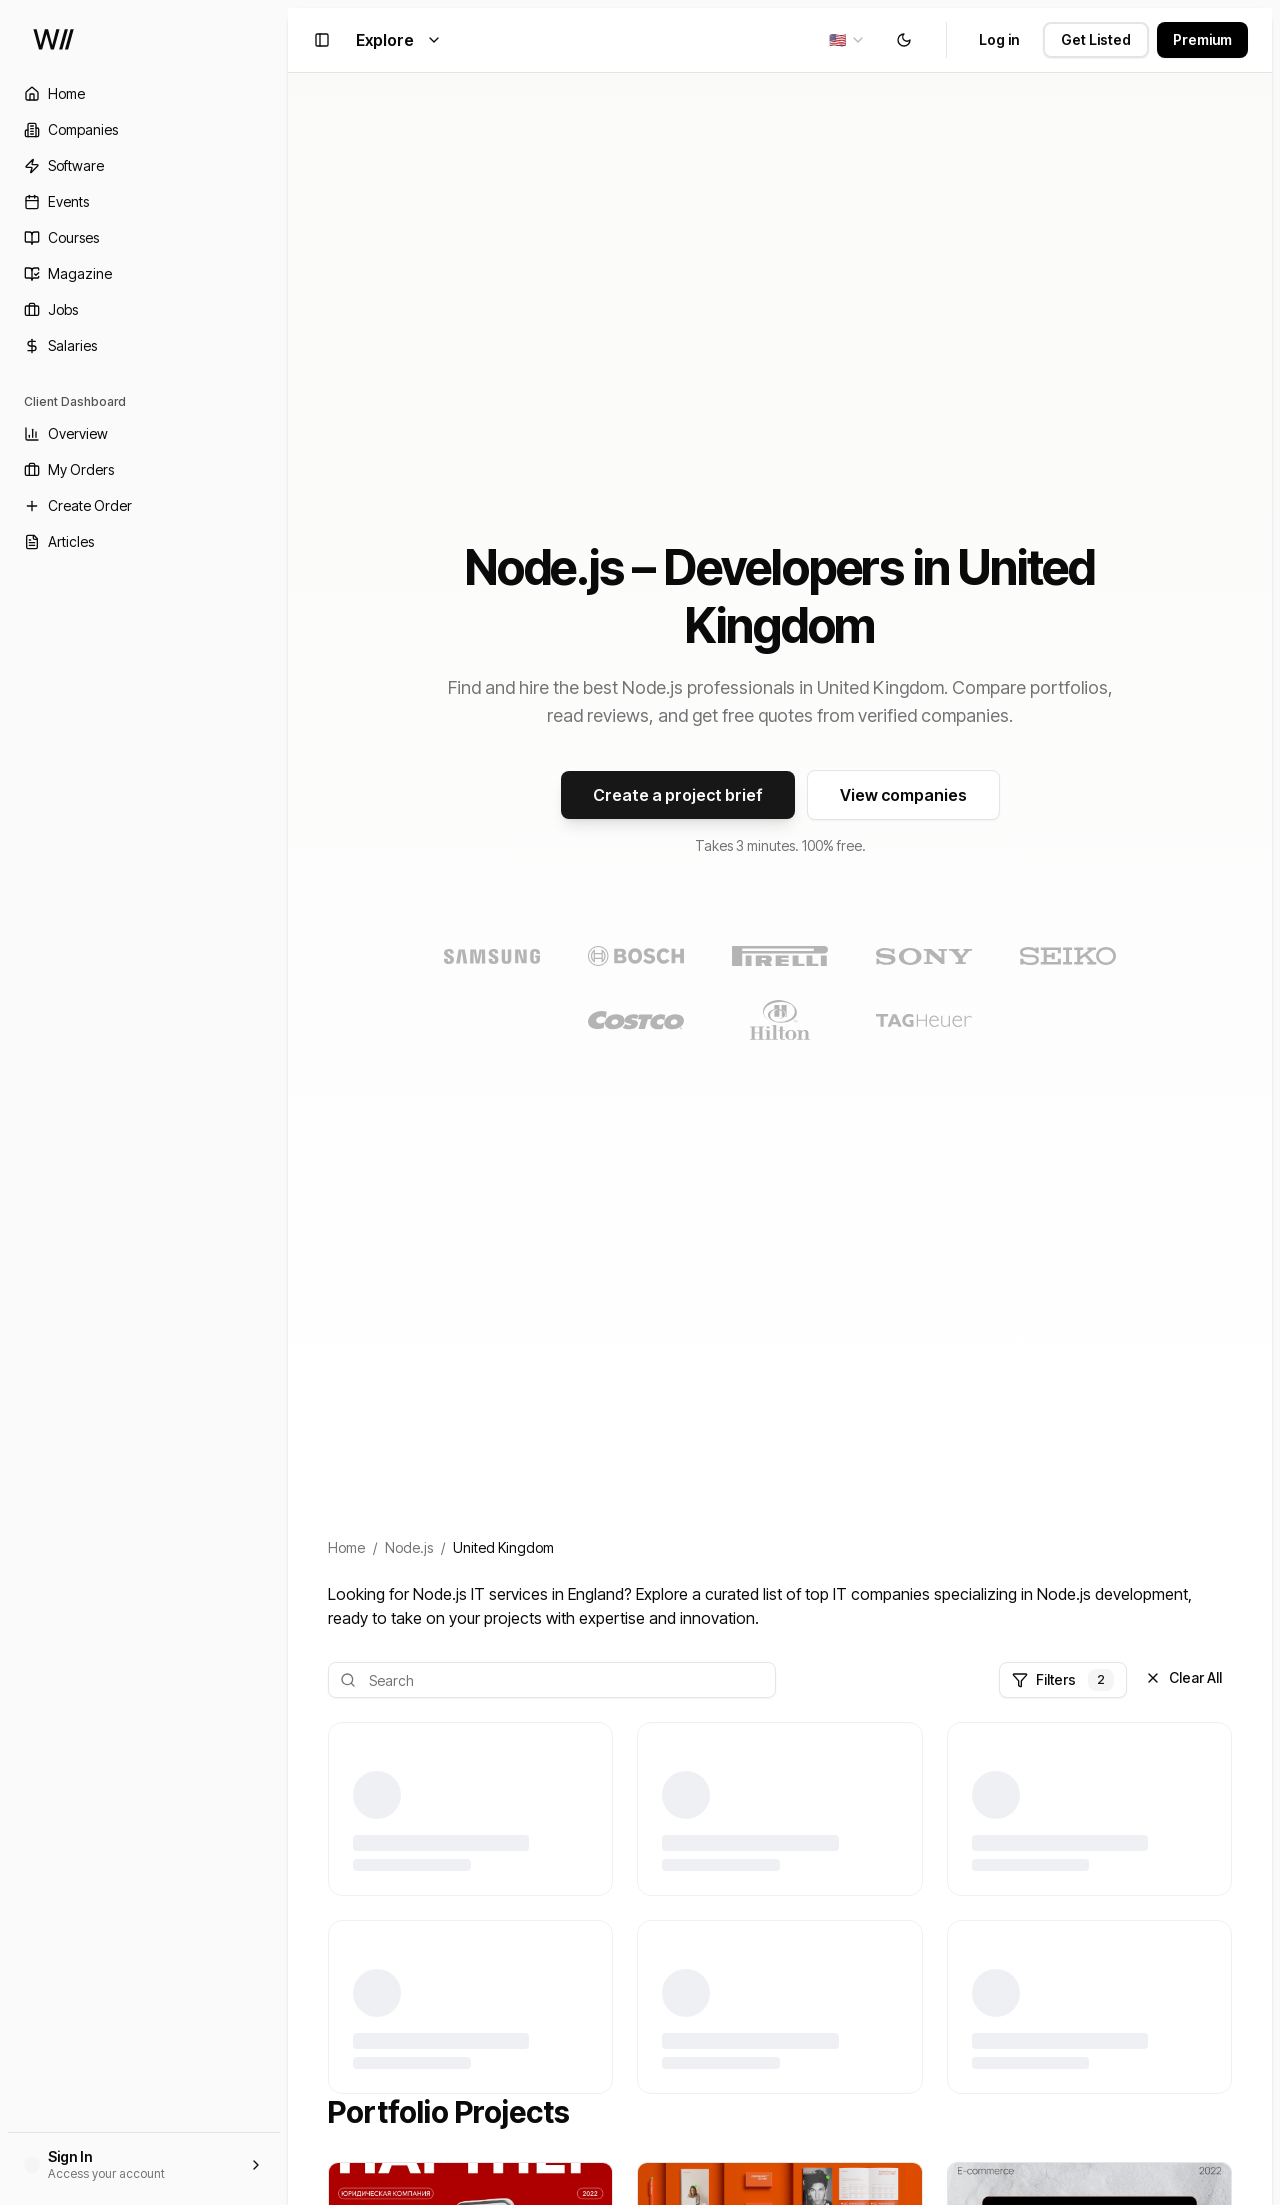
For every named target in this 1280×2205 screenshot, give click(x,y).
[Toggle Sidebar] (288, 1102)
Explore (399, 40)
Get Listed (1096, 39)
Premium (1202, 39)
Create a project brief (678, 795)
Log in (999, 39)
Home (346, 1547)
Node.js (409, 1547)
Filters (1063, 1680)
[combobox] (847, 40)
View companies (903, 795)
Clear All (1183, 1677)
